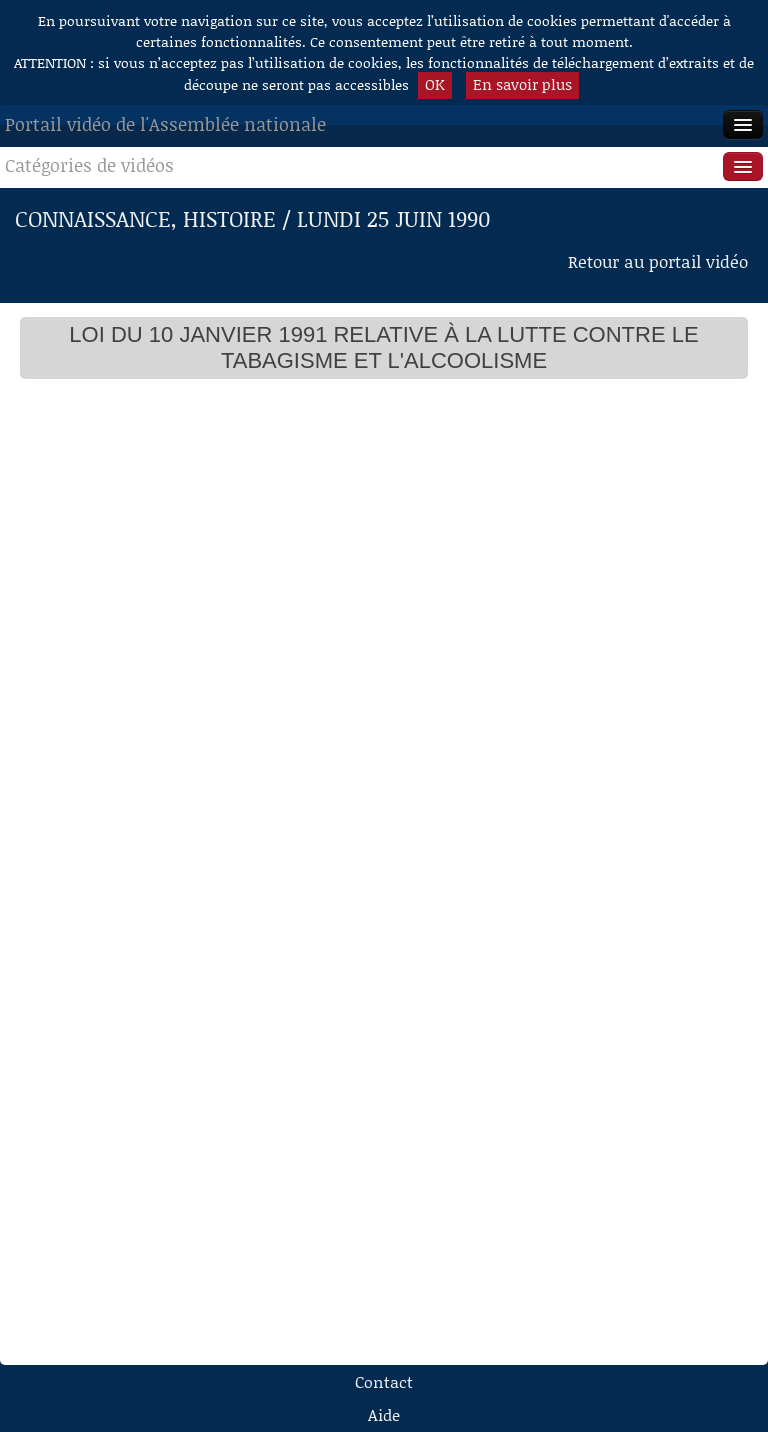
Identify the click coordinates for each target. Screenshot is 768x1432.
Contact (384, 1381)
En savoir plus (522, 84)
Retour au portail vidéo (658, 261)
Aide (384, 1414)
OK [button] (435, 84)
